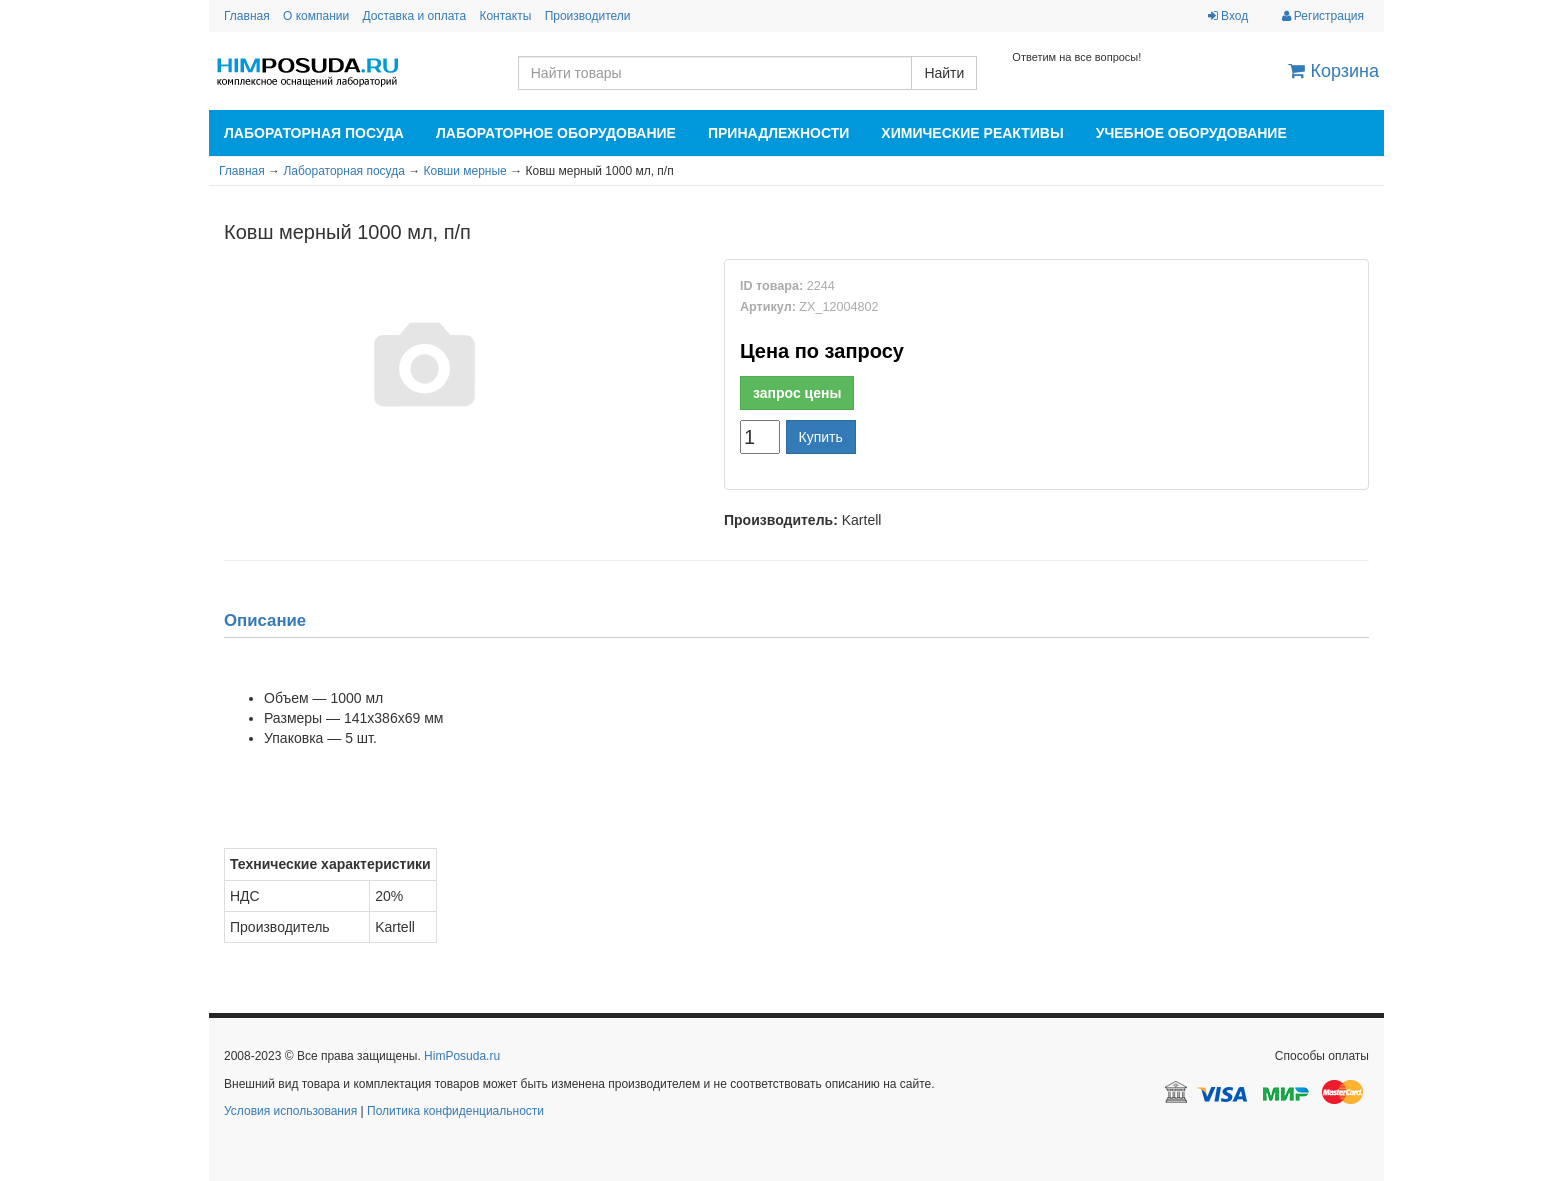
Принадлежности (778, 133)
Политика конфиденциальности (455, 1111)
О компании (316, 16)
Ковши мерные (465, 171)
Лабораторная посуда (314, 133)
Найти (944, 73)
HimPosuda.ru (462, 1056)
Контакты (505, 16)
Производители (588, 16)
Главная (247, 16)
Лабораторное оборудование (556, 133)
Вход (1228, 16)
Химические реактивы (972, 133)
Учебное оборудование (1191, 133)
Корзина (1333, 71)
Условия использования (290, 1111)
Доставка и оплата (415, 16)
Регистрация (1323, 16)
